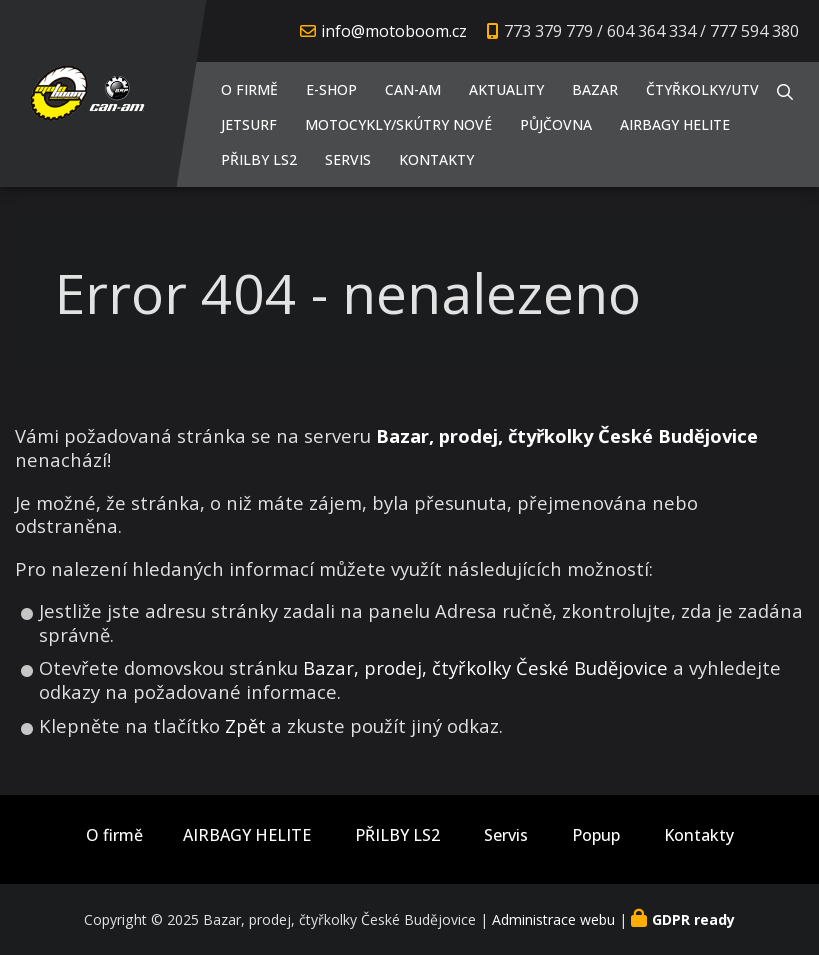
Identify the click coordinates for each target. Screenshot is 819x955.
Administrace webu (553, 919)
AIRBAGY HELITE (675, 124)
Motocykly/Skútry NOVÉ (398, 124)
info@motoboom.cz (394, 31)
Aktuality (506, 89)
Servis (348, 159)
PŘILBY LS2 (259, 159)
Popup (596, 835)
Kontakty (436, 159)
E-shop (331, 89)
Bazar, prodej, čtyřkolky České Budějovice (485, 667)
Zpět (245, 725)
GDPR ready (693, 919)
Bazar (595, 89)
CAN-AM (413, 89)
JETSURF (249, 124)
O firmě (249, 89)
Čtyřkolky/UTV (702, 89)
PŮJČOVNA (556, 124)
